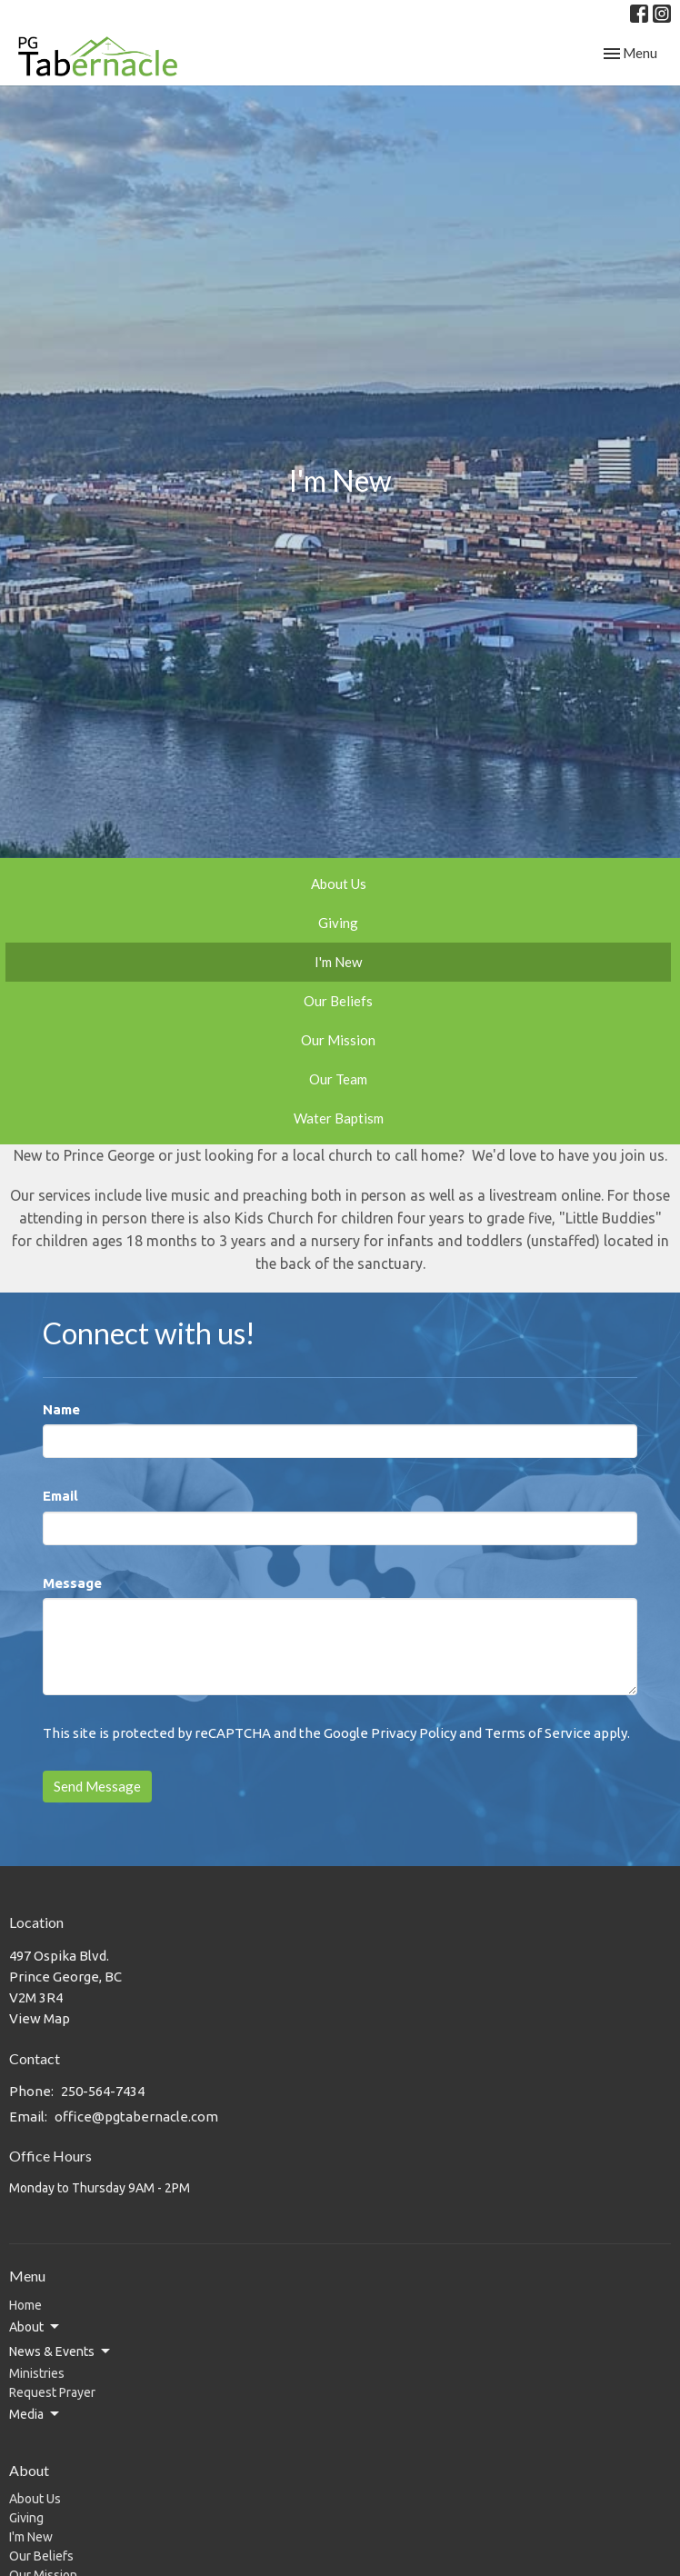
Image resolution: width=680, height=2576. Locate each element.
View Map (39, 2018)
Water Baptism (339, 1118)
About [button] (35, 2327)
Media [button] (35, 2414)
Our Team (338, 1079)
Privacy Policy (413, 1733)
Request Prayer (52, 2392)
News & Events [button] (61, 2351)
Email (60, 1495)
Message (72, 1583)
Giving (338, 922)
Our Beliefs (338, 1001)
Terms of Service (538, 1733)
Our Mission (338, 1040)
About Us (338, 883)
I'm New (338, 962)
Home (25, 2305)
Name (61, 1409)
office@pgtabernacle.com (136, 2116)
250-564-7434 (103, 2091)
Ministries (37, 2373)
